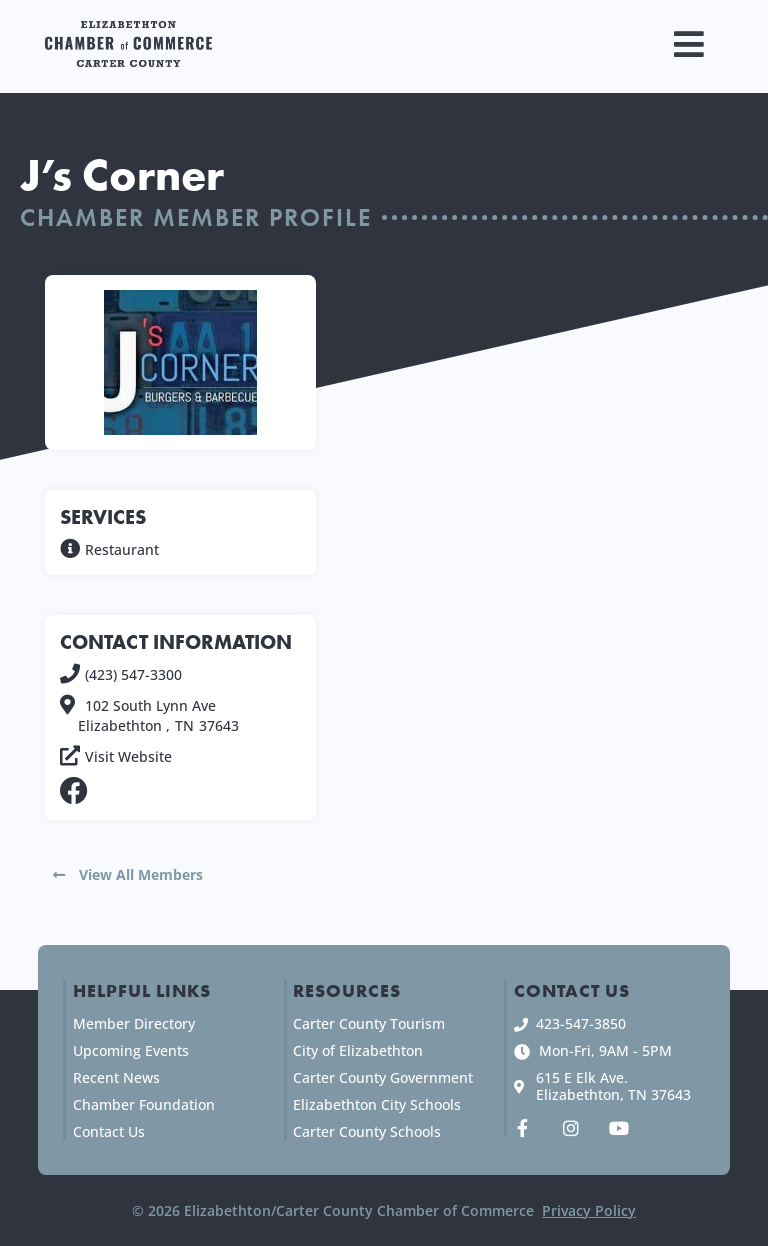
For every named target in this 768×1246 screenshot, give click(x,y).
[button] (689, 44)
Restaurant (122, 549)
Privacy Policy (589, 1210)
